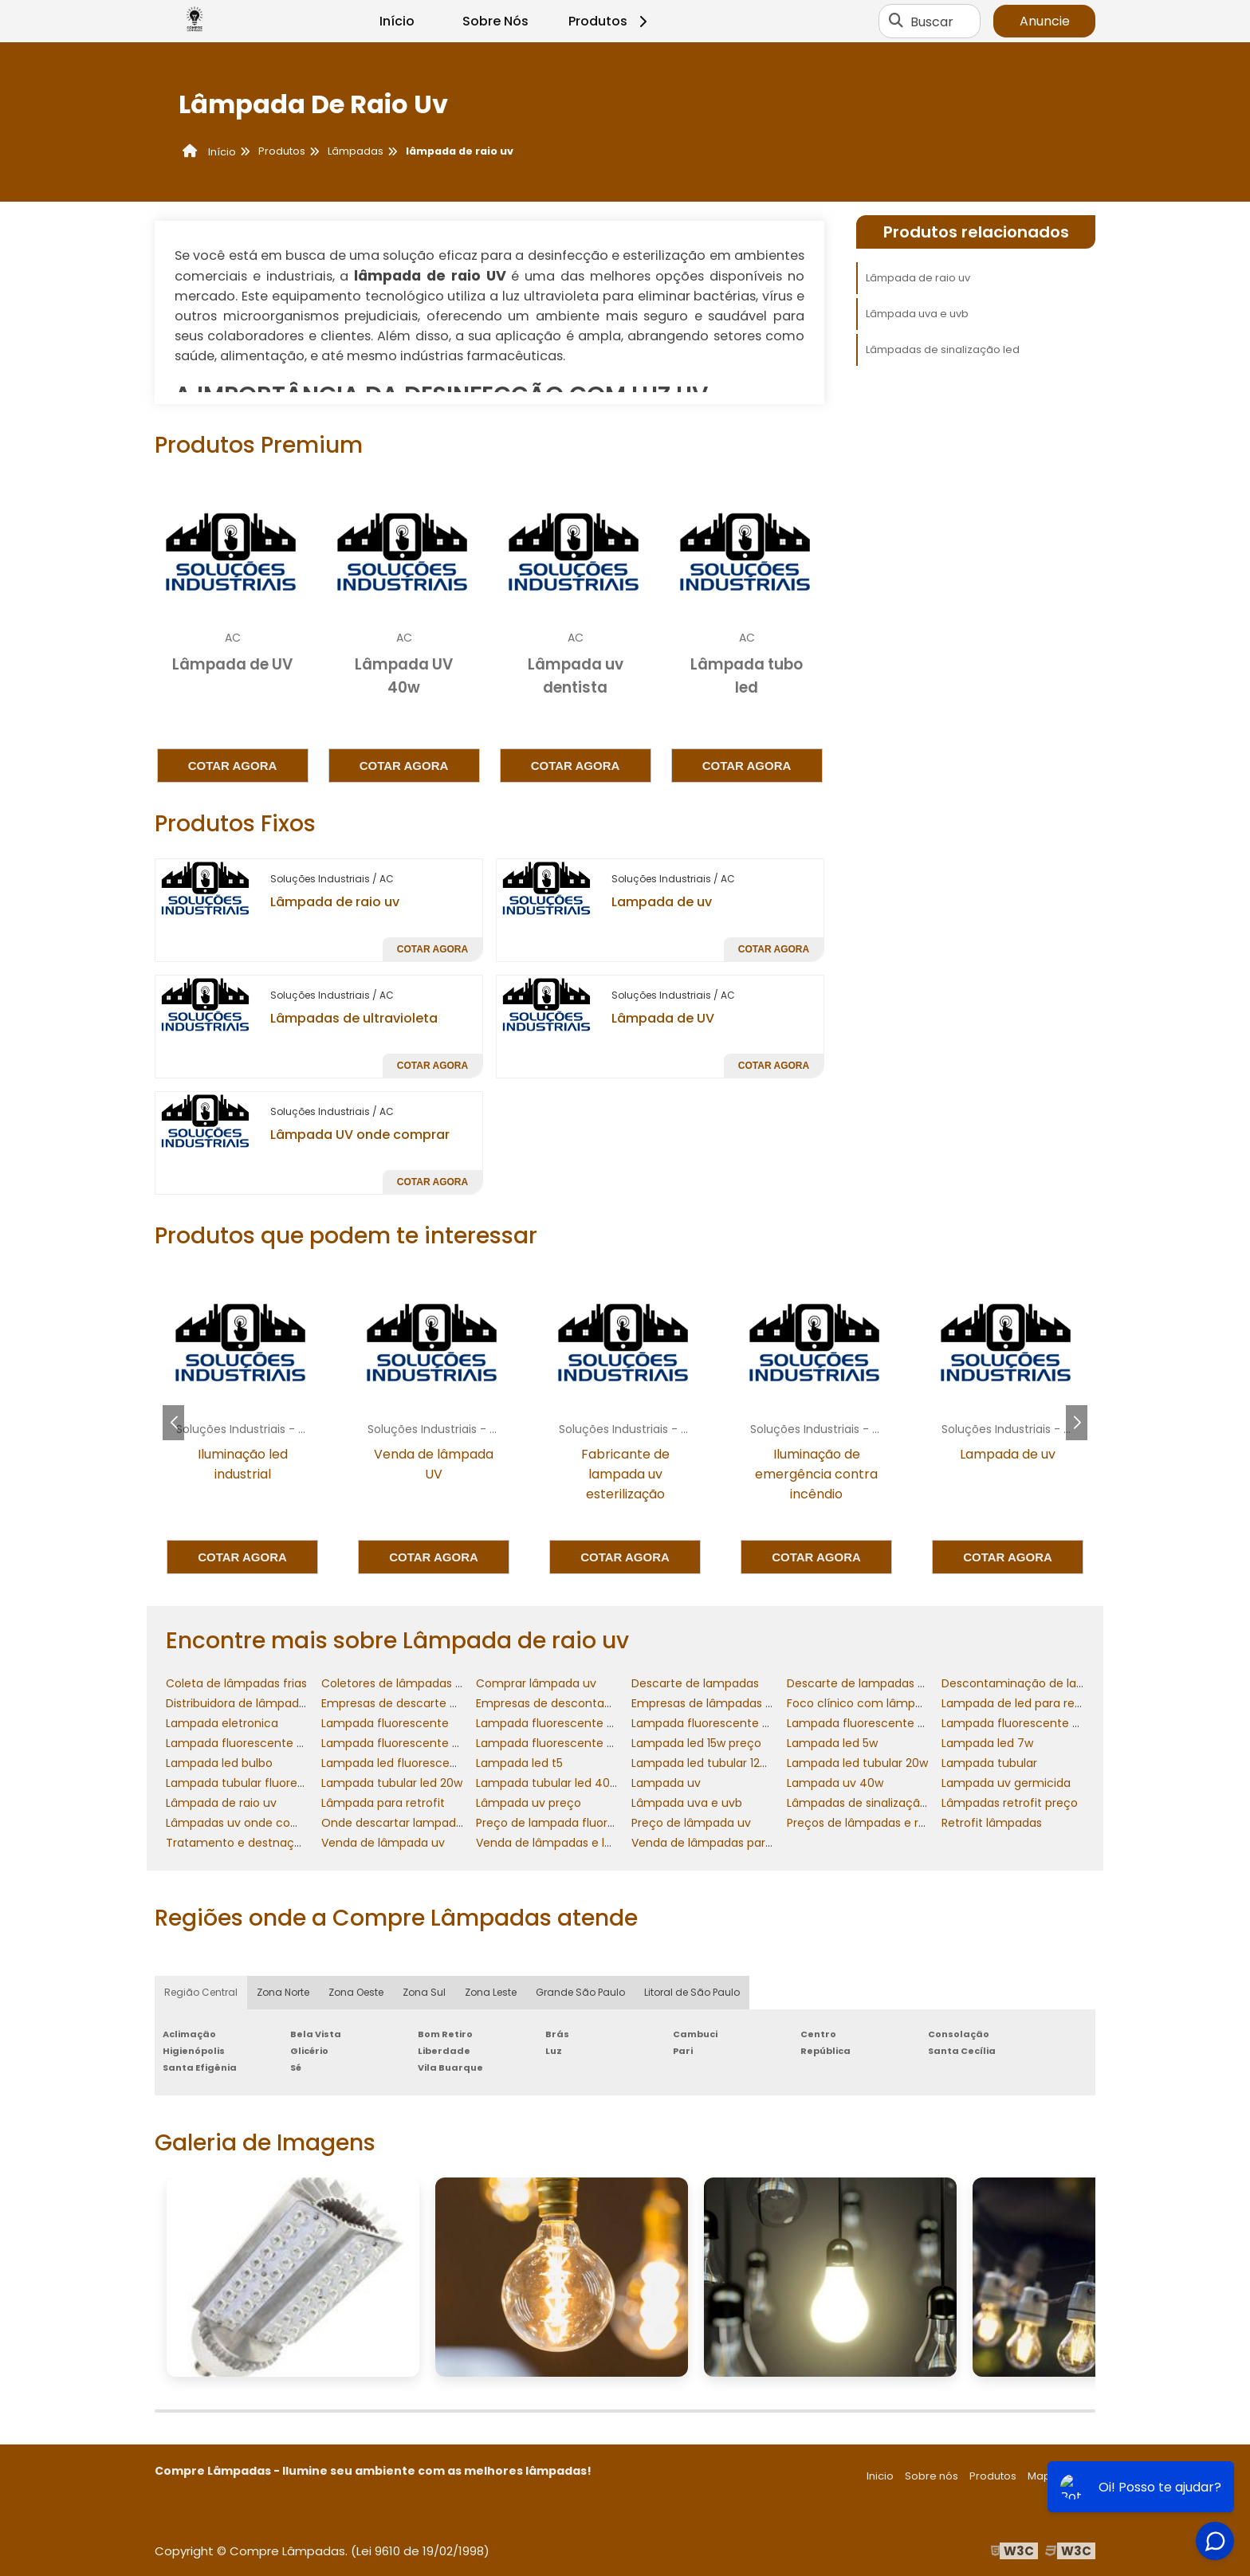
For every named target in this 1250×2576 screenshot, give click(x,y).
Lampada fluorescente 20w (552, 1723)
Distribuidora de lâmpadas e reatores (269, 1703)
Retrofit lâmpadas (991, 1823)
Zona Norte (283, 1992)
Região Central (201, 1992)
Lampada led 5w (832, 1743)
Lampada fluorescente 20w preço (725, 1723)
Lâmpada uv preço (528, 1803)
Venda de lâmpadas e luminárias (567, 1843)
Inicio (880, 2476)
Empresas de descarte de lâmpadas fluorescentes (462, 1703)
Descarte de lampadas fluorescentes (891, 1683)
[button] (1076, 1422)
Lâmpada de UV (662, 1018)
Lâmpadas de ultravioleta (354, 1018)
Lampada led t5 (519, 1763)
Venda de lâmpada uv (383, 1843)
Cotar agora (232, 765)
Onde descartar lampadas (395, 1823)
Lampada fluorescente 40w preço (1036, 1723)
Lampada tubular (989, 1763)
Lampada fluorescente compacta (261, 1743)
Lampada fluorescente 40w (864, 1723)
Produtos (610, 21)
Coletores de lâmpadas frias (400, 1683)
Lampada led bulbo (219, 1763)
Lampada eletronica (222, 1723)
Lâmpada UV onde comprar (360, 1134)
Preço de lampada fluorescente (565, 1823)
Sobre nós (931, 2476)
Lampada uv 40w (835, 1783)
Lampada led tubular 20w (857, 1763)
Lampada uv (666, 1783)
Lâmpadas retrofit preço (1009, 1803)
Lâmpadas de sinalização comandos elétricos (914, 1803)
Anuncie (1045, 21)
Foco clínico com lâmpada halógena (890, 1703)
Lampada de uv (661, 902)
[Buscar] (896, 21)
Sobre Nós (495, 21)
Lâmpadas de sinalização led (943, 349)
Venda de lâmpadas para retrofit (723, 1843)
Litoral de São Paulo (692, 1992)
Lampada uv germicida (1006, 1783)
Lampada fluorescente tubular (561, 1743)
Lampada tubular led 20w (391, 1783)
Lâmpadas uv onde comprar (245, 1823)
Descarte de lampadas (695, 1683)
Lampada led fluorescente (395, 1763)
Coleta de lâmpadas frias (236, 1683)
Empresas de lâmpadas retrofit (717, 1703)
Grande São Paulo (580, 1992)
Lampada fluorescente (385, 1723)
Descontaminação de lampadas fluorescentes (1072, 1683)
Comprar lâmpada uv (536, 1683)
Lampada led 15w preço (696, 1743)
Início (397, 21)
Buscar (931, 21)
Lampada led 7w (987, 1743)
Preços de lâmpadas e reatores (874, 1823)
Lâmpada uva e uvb (917, 313)
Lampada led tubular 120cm (708, 1763)
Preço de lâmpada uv (691, 1823)
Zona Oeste (355, 1992)
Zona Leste (491, 1992)
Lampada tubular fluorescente (251, 1783)
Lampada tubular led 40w (547, 1783)
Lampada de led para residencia (1031, 1703)
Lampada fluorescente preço (403, 1743)
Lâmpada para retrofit (383, 1803)
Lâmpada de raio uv (334, 902)
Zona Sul (424, 1992)
